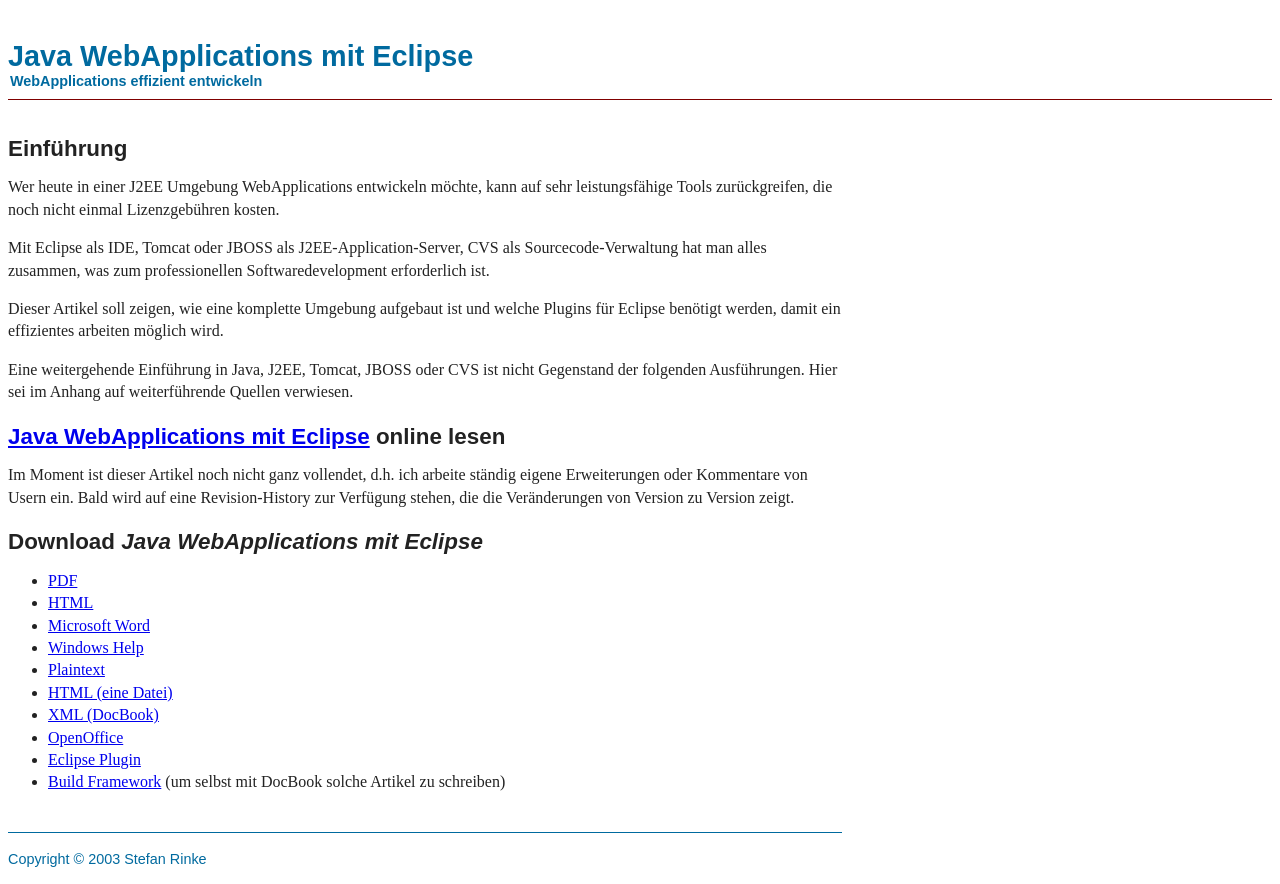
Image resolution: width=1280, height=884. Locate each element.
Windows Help (96, 647)
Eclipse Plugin (94, 759)
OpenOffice (85, 737)
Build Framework (104, 781)
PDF (62, 580)
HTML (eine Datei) (110, 692)
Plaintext (76, 669)
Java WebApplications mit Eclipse (189, 436)
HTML (70, 602)
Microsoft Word (99, 625)
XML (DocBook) (103, 714)
